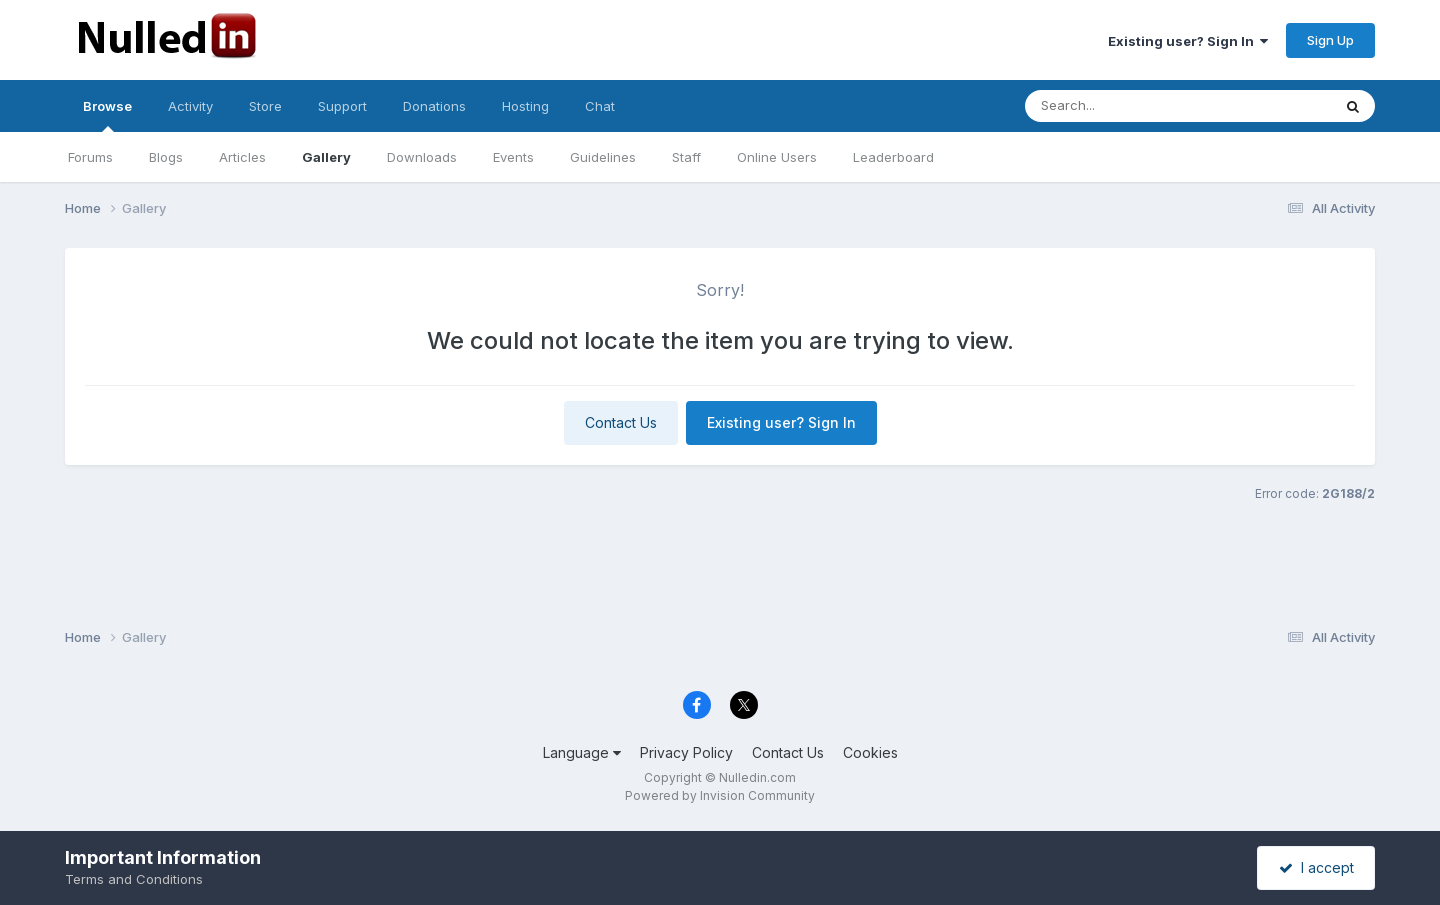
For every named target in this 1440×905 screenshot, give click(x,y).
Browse (107, 115)
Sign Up (1330, 40)
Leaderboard (893, 157)
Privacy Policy (686, 752)
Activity (190, 106)
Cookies (870, 752)
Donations (434, 106)
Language (582, 752)
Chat (600, 106)
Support (342, 106)
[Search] (1123, 106)
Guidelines (603, 157)
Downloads (422, 157)
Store (265, 106)
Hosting (525, 106)
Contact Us (621, 422)
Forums (90, 157)
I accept (1316, 867)
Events (513, 157)
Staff (686, 157)
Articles (242, 157)
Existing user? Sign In (1188, 41)
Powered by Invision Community (720, 795)
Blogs (166, 157)
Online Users (777, 157)
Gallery (326, 157)
